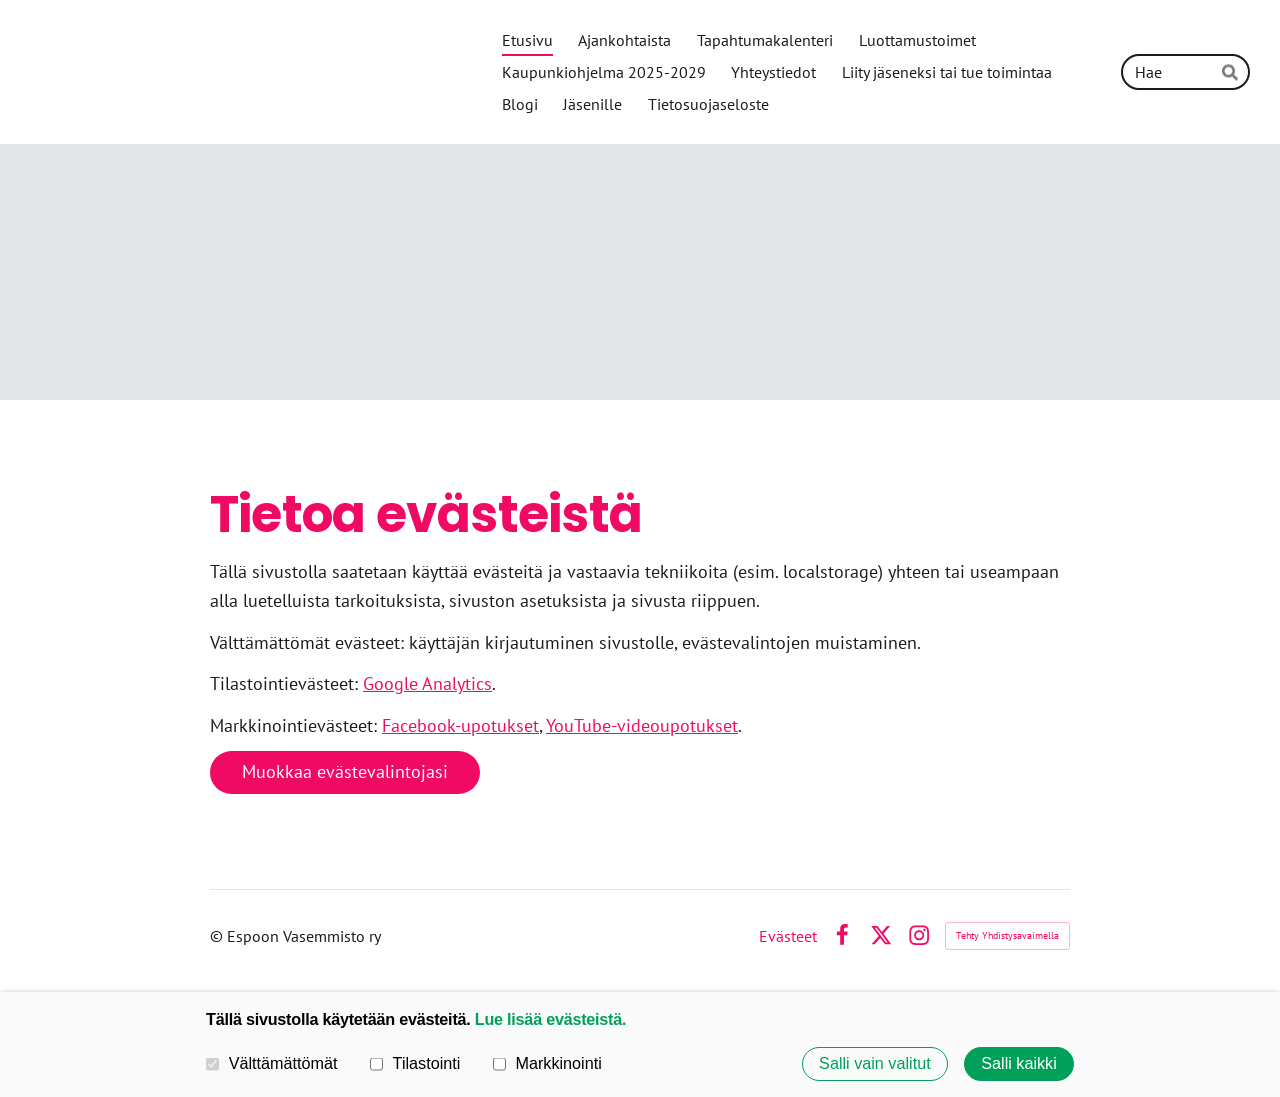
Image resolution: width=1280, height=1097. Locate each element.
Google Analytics (427, 683)
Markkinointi (547, 1063)
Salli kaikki (1019, 1064)
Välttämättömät (272, 1063)
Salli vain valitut (875, 1064)
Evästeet (788, 936)
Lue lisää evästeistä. (550, 1019)
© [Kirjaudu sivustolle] (218, 936)
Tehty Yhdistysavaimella (1007, 935)
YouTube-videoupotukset (642, 725)
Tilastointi (415, 1063)
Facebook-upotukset (460, 725)
